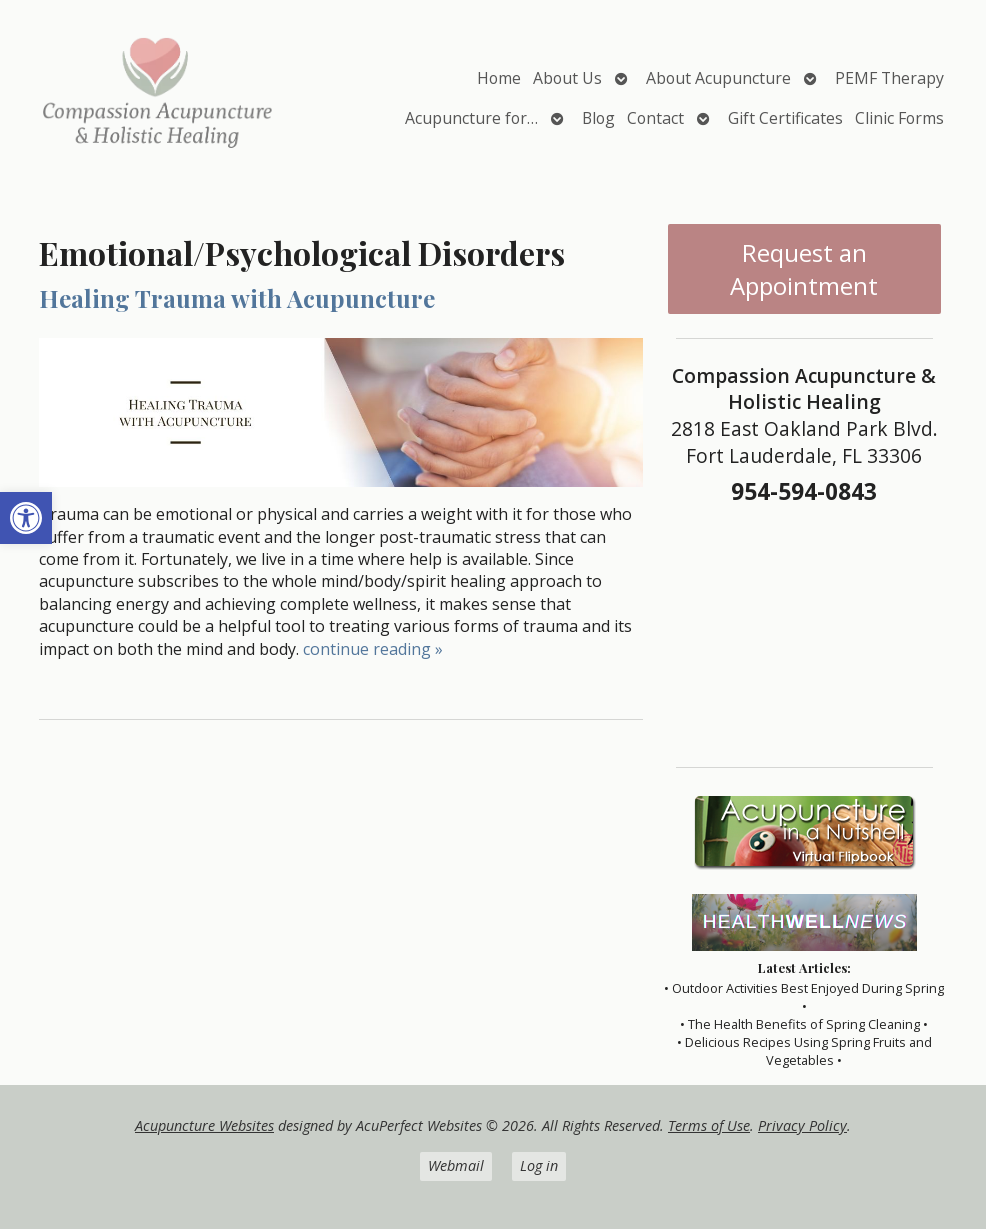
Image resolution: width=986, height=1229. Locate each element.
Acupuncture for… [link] (471, 118)
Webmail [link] (456, 1165)
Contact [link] (655, 118)
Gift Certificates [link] (785, 118)
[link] (26, 518)
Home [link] (499, 78)
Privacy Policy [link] (802, 1125)
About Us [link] (567, 78)
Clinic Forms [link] (899, 118)
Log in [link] (539, 1165)
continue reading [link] (373, 649)
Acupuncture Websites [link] (204, 1125)
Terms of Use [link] (709, 1125)
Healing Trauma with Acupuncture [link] (237, 298)
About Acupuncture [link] (718, 78)
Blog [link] (598, 118)
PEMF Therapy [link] (889, 78)
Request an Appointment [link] (804, 269)
